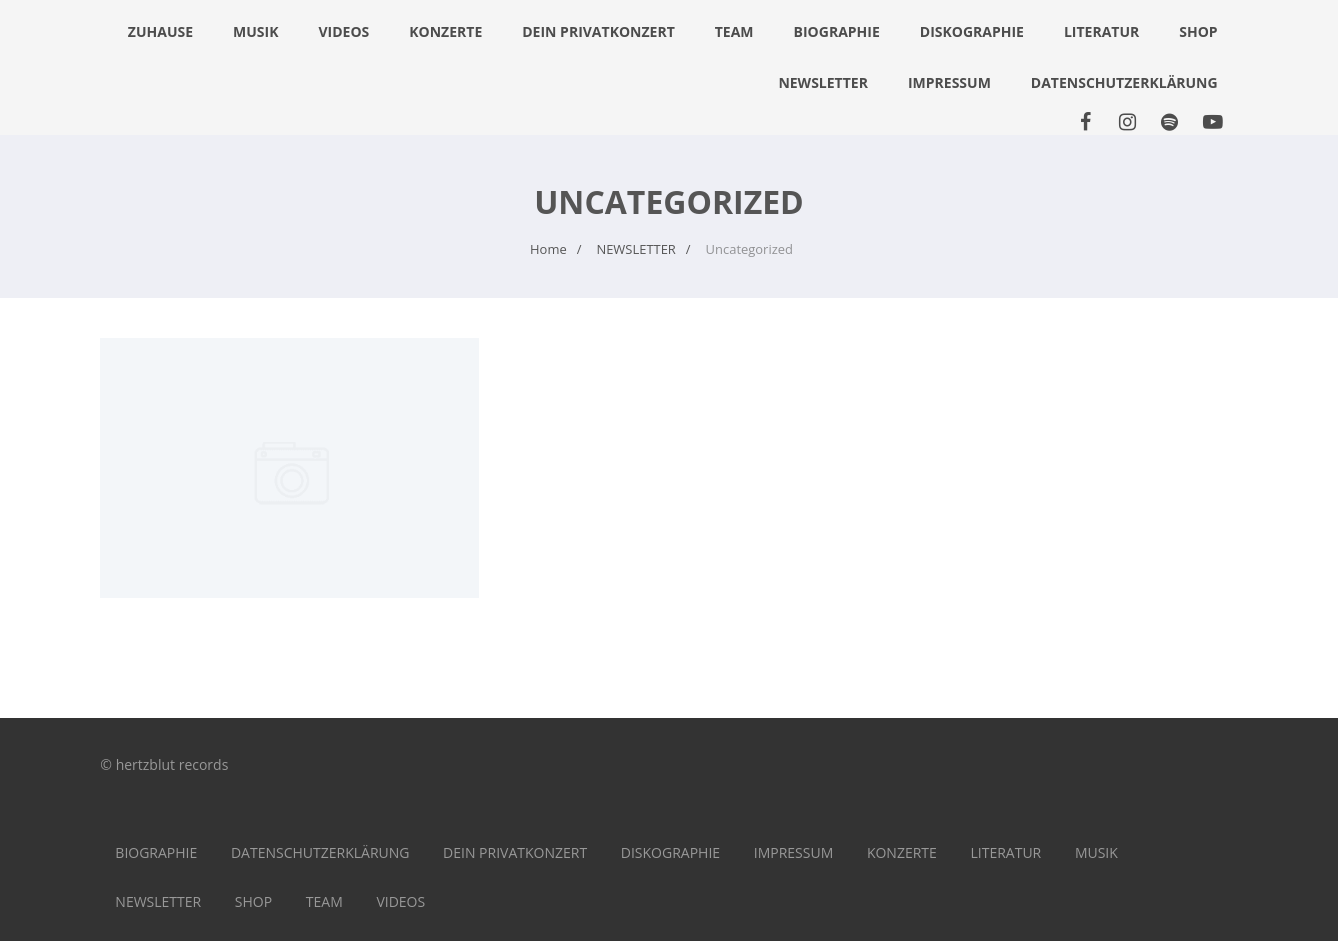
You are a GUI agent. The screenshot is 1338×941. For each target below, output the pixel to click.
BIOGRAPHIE (837, 31)
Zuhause (160, 31)
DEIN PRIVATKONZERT (598, 31)
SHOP (1198, 31)
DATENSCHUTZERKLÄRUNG (1124, 82)
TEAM (734, 31)
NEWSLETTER (823, 82)
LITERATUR (1101, 31)
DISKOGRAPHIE (972, 31)
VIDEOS (343, 31)
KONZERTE (445, 31)
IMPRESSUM (949, 82)
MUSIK (255, 31)
